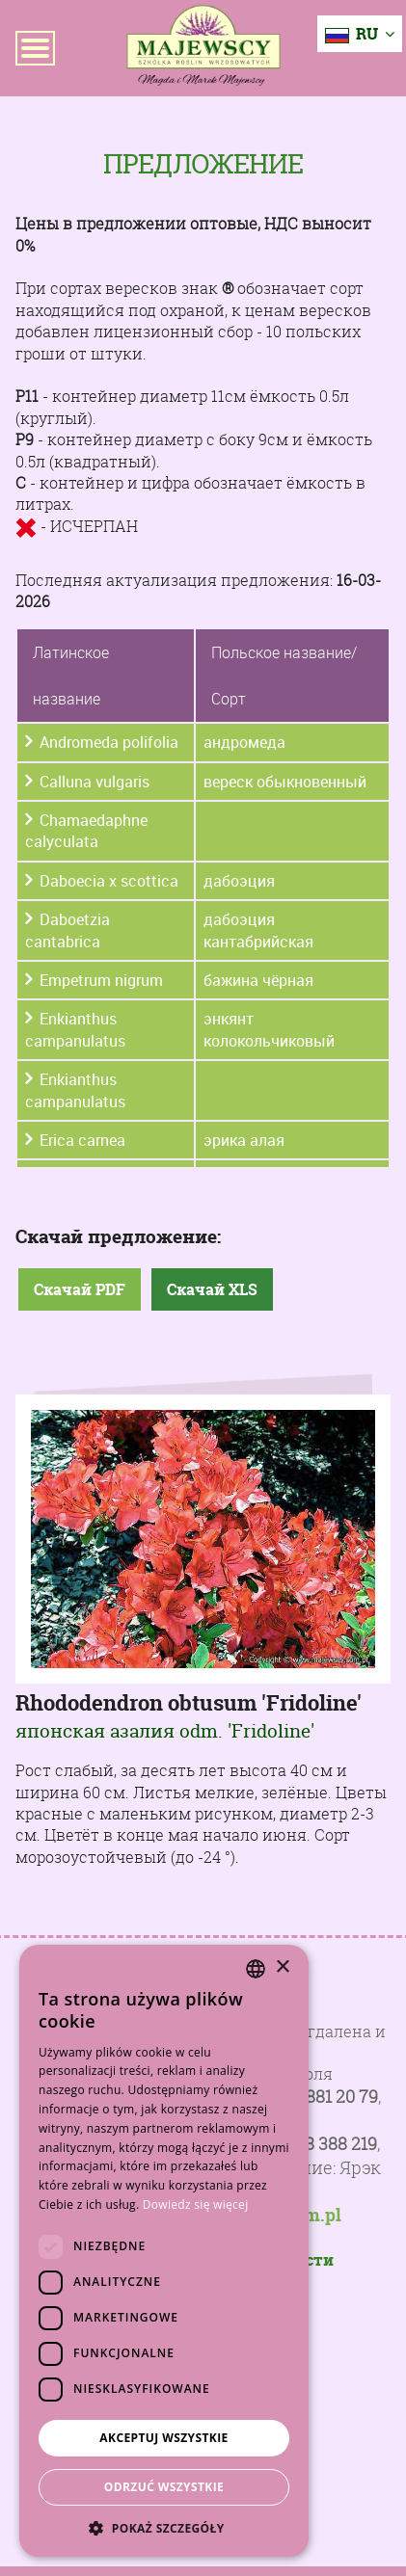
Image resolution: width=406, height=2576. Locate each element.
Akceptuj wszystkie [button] (163, 2438)
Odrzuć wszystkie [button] (164, 2487)
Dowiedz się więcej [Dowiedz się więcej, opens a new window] (196, 2204)
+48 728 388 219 (315, 2144)
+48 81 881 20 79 (315, 2096)
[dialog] (164, 2251)
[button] (164, 2527)
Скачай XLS (212, 1289)
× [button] (282, 1967)
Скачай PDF (79, 1289)
